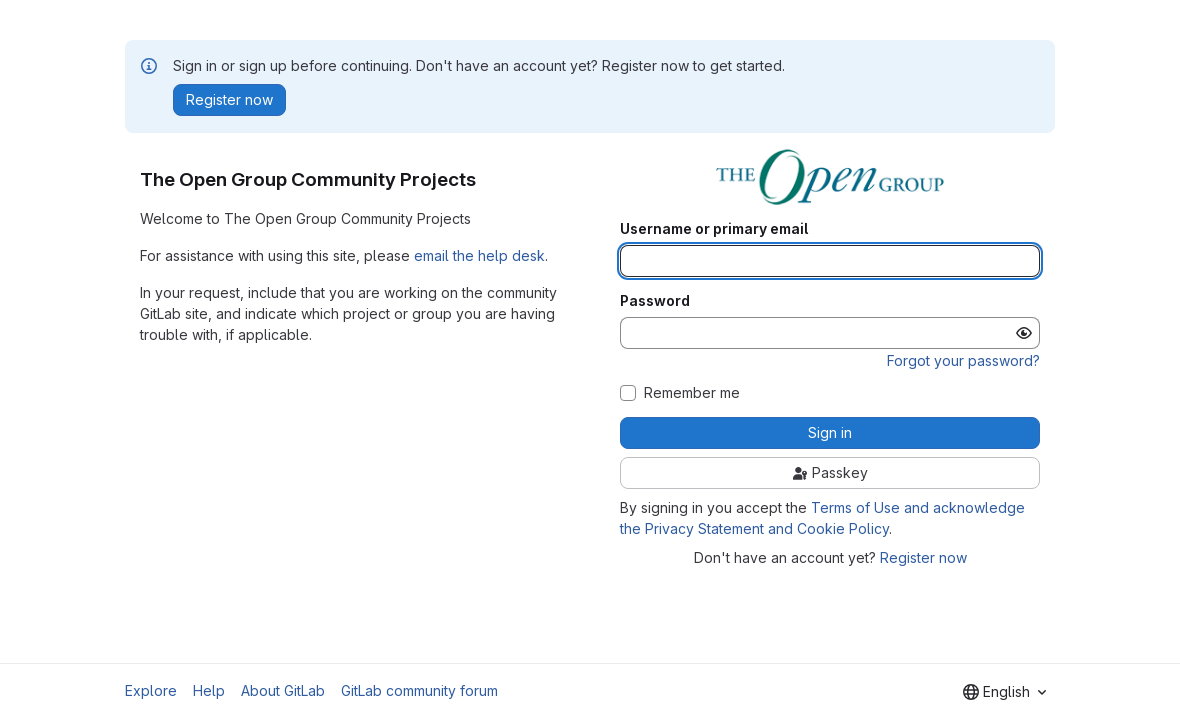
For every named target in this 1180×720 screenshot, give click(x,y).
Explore (151, 690)
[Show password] (1024, 333)
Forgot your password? (963, 360)
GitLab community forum (419, 690)
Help (209, 690)
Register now (923, 557)
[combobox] (1004, 692)
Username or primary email (714, 229)
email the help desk (479, 255)
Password (655, 301)
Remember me (692, 393)
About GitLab (283, 690)
